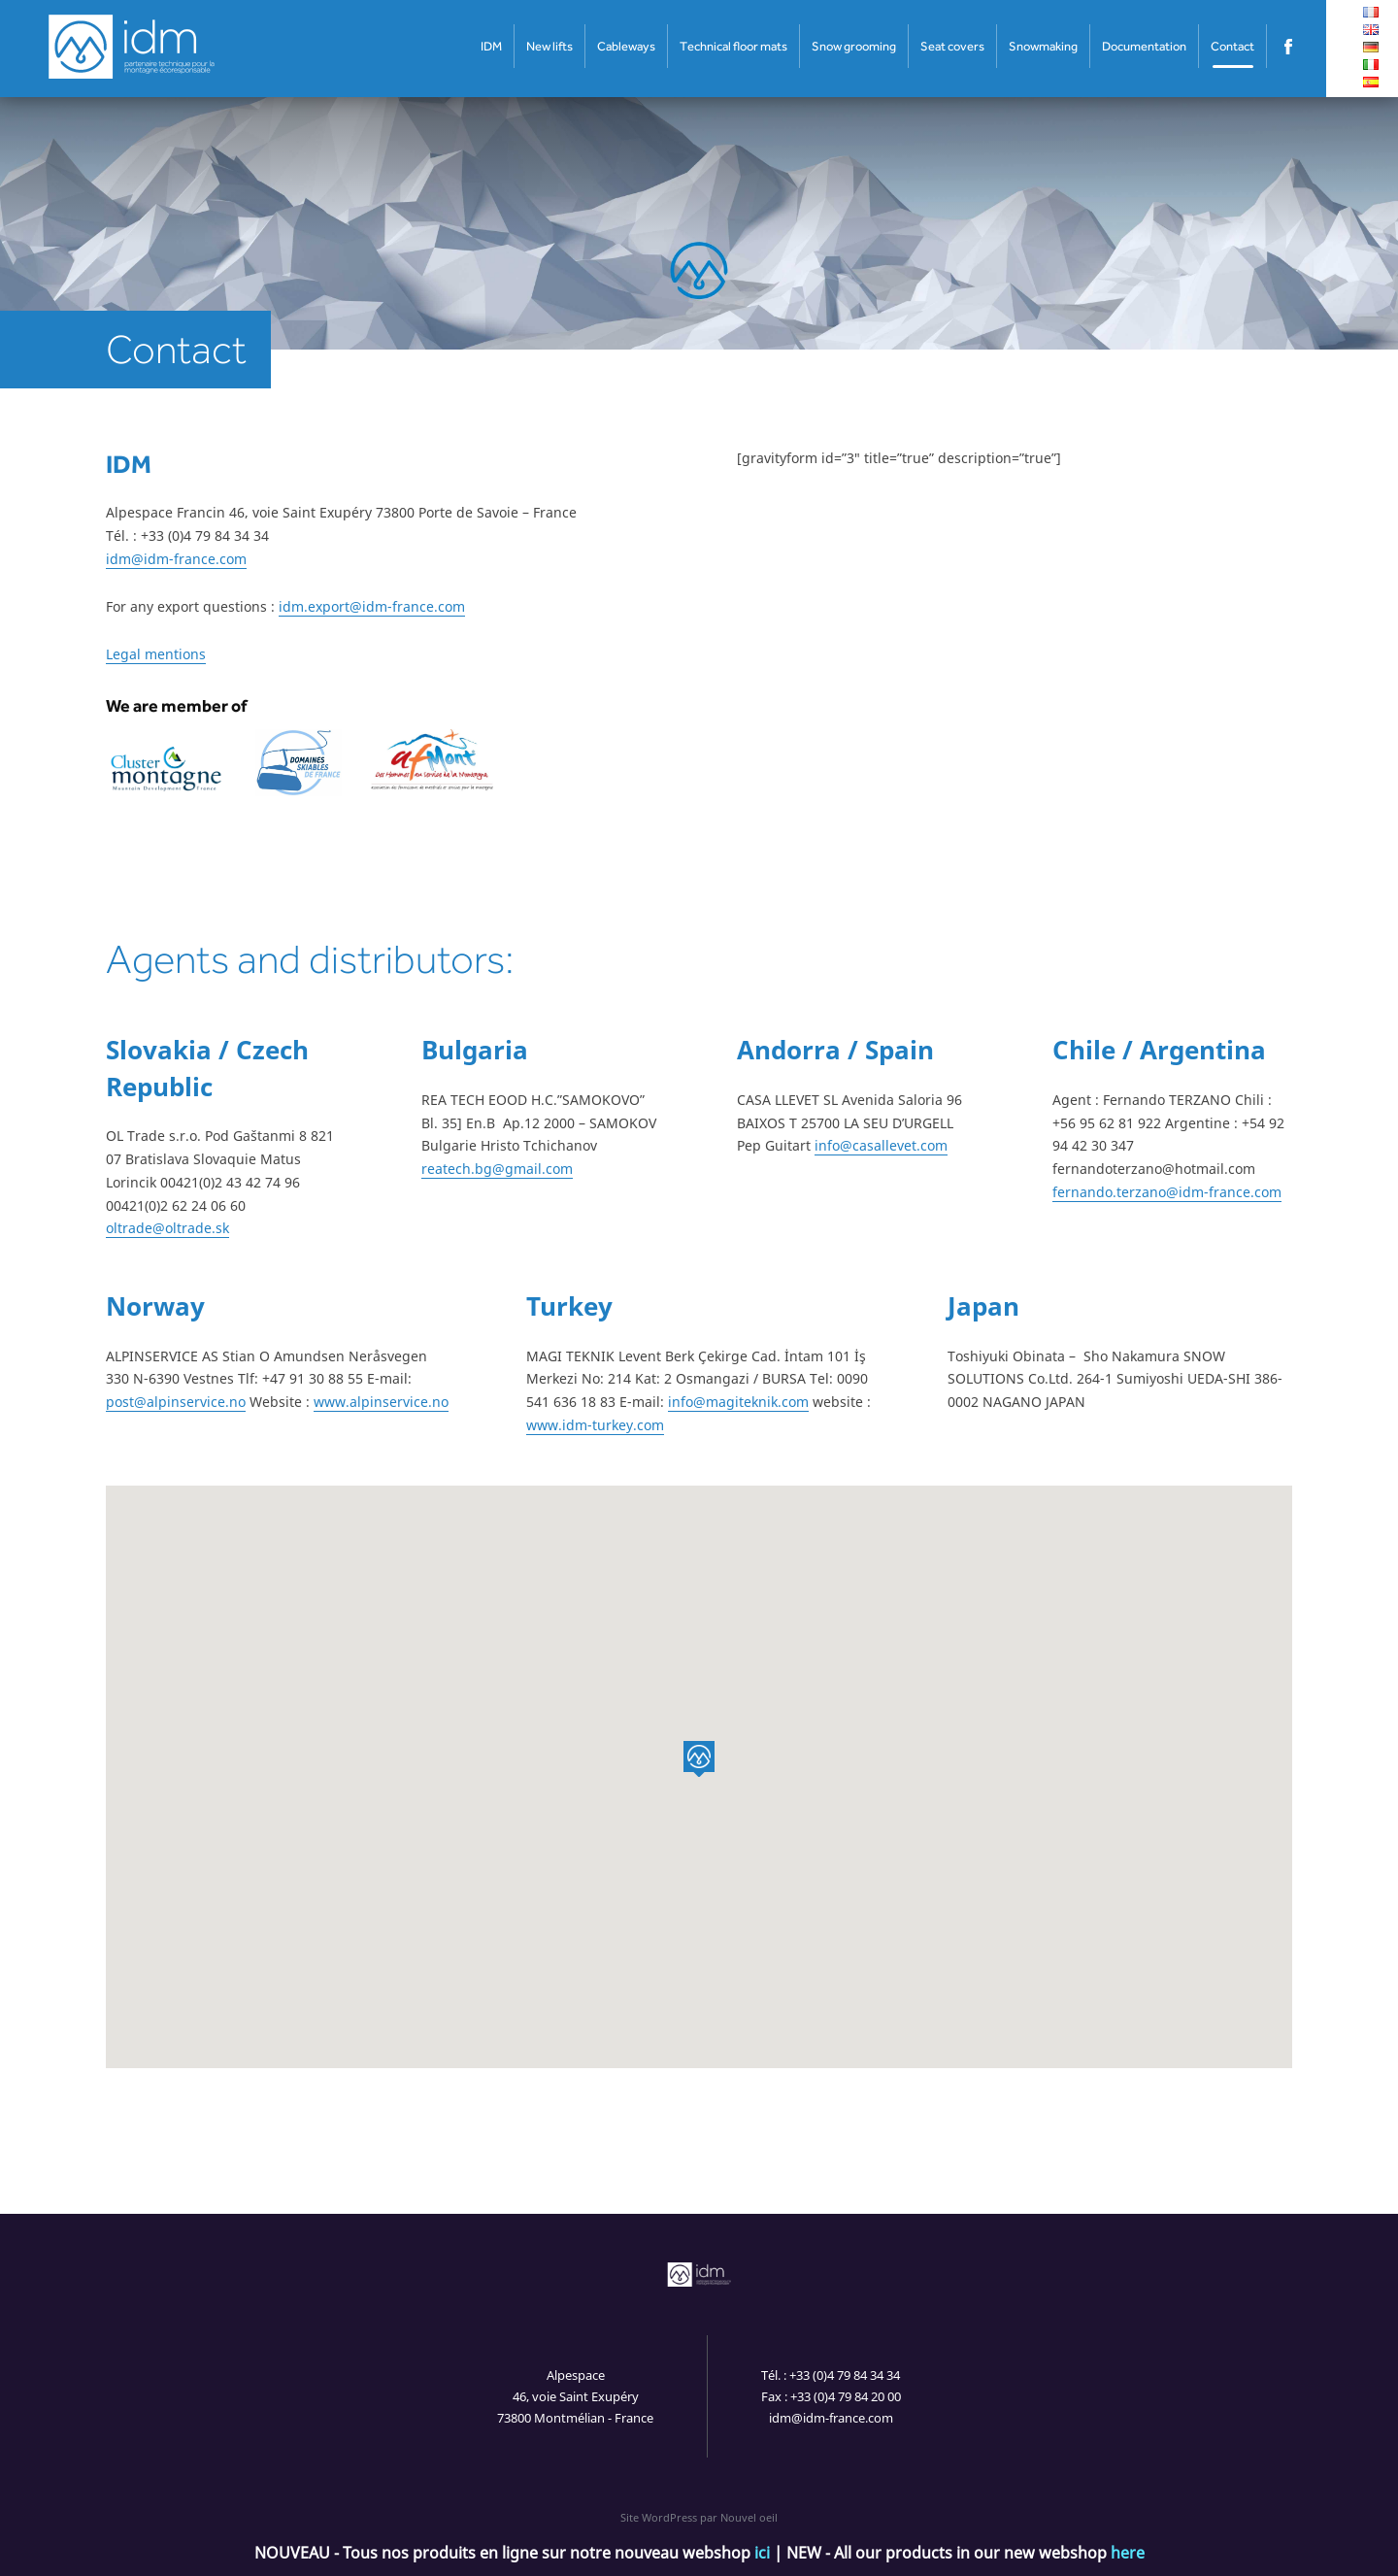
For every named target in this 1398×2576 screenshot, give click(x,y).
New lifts (549, 46)
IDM (491, 46)
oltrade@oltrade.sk (167, 1228)
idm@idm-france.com (176, 559)
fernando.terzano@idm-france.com (1167, 1192)
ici (762, 2552)
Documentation (1144, 46)
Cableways (626, 46)
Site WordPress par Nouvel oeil (699, 2517)
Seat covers (952, 46)
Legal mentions (156, 654)
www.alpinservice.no (381, 1401)
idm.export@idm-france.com (372, 606)
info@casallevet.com (881, 1145)
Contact (1232, 46)
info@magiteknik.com (738, 1401)
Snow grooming (854, 46)
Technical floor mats (733, 46)
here (1128, 2552)
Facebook (1289, 46)
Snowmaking (1043, 46)
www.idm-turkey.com (595, 1425)
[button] (699, 1759)
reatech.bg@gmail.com (497, 1168)
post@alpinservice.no (176, 1401)
